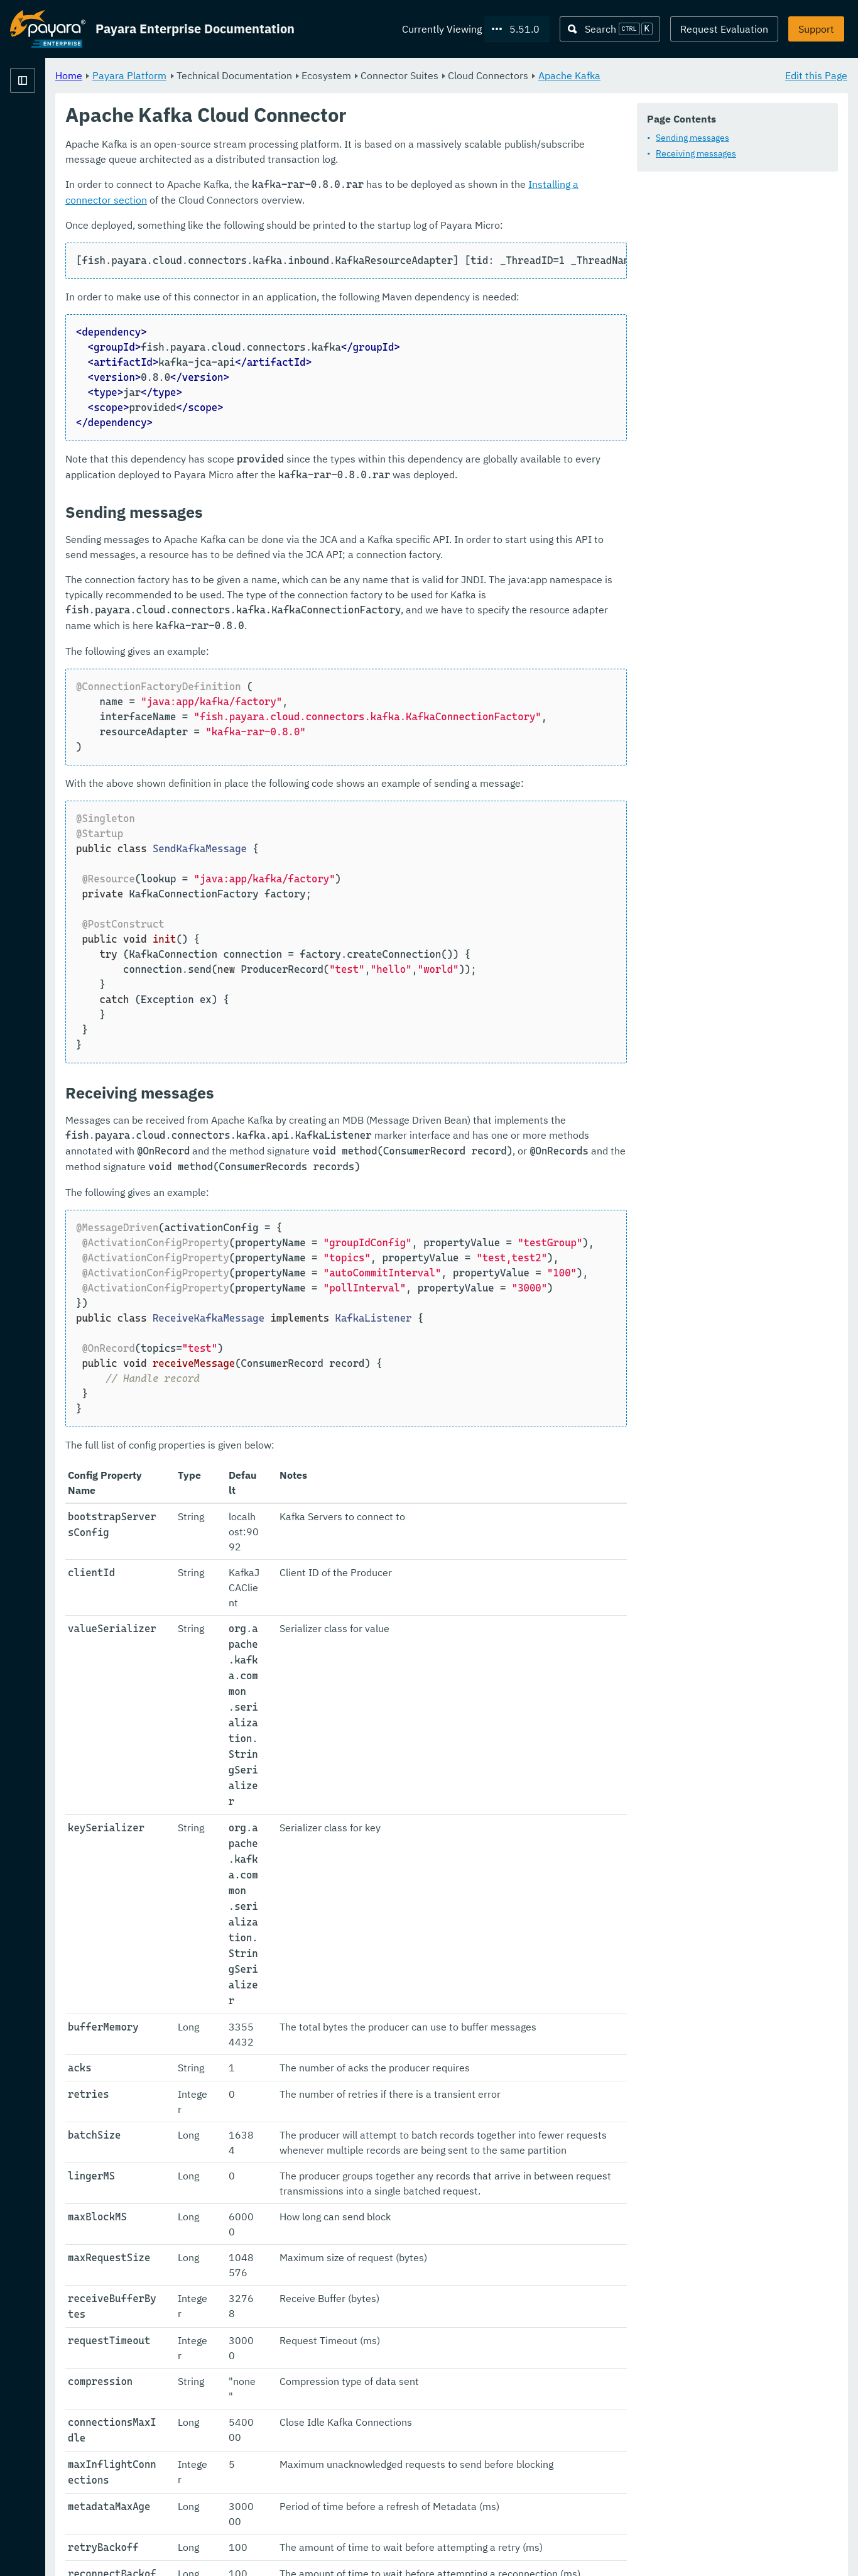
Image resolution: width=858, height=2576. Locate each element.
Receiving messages (281, 187)
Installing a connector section (752, 263)
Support (816, 29)
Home (225, 75)
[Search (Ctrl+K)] (610, 28)
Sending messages (277, 171)
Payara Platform (48, 125)
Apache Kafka (726, 75)
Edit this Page (816, 75)
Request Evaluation (724, 29)
